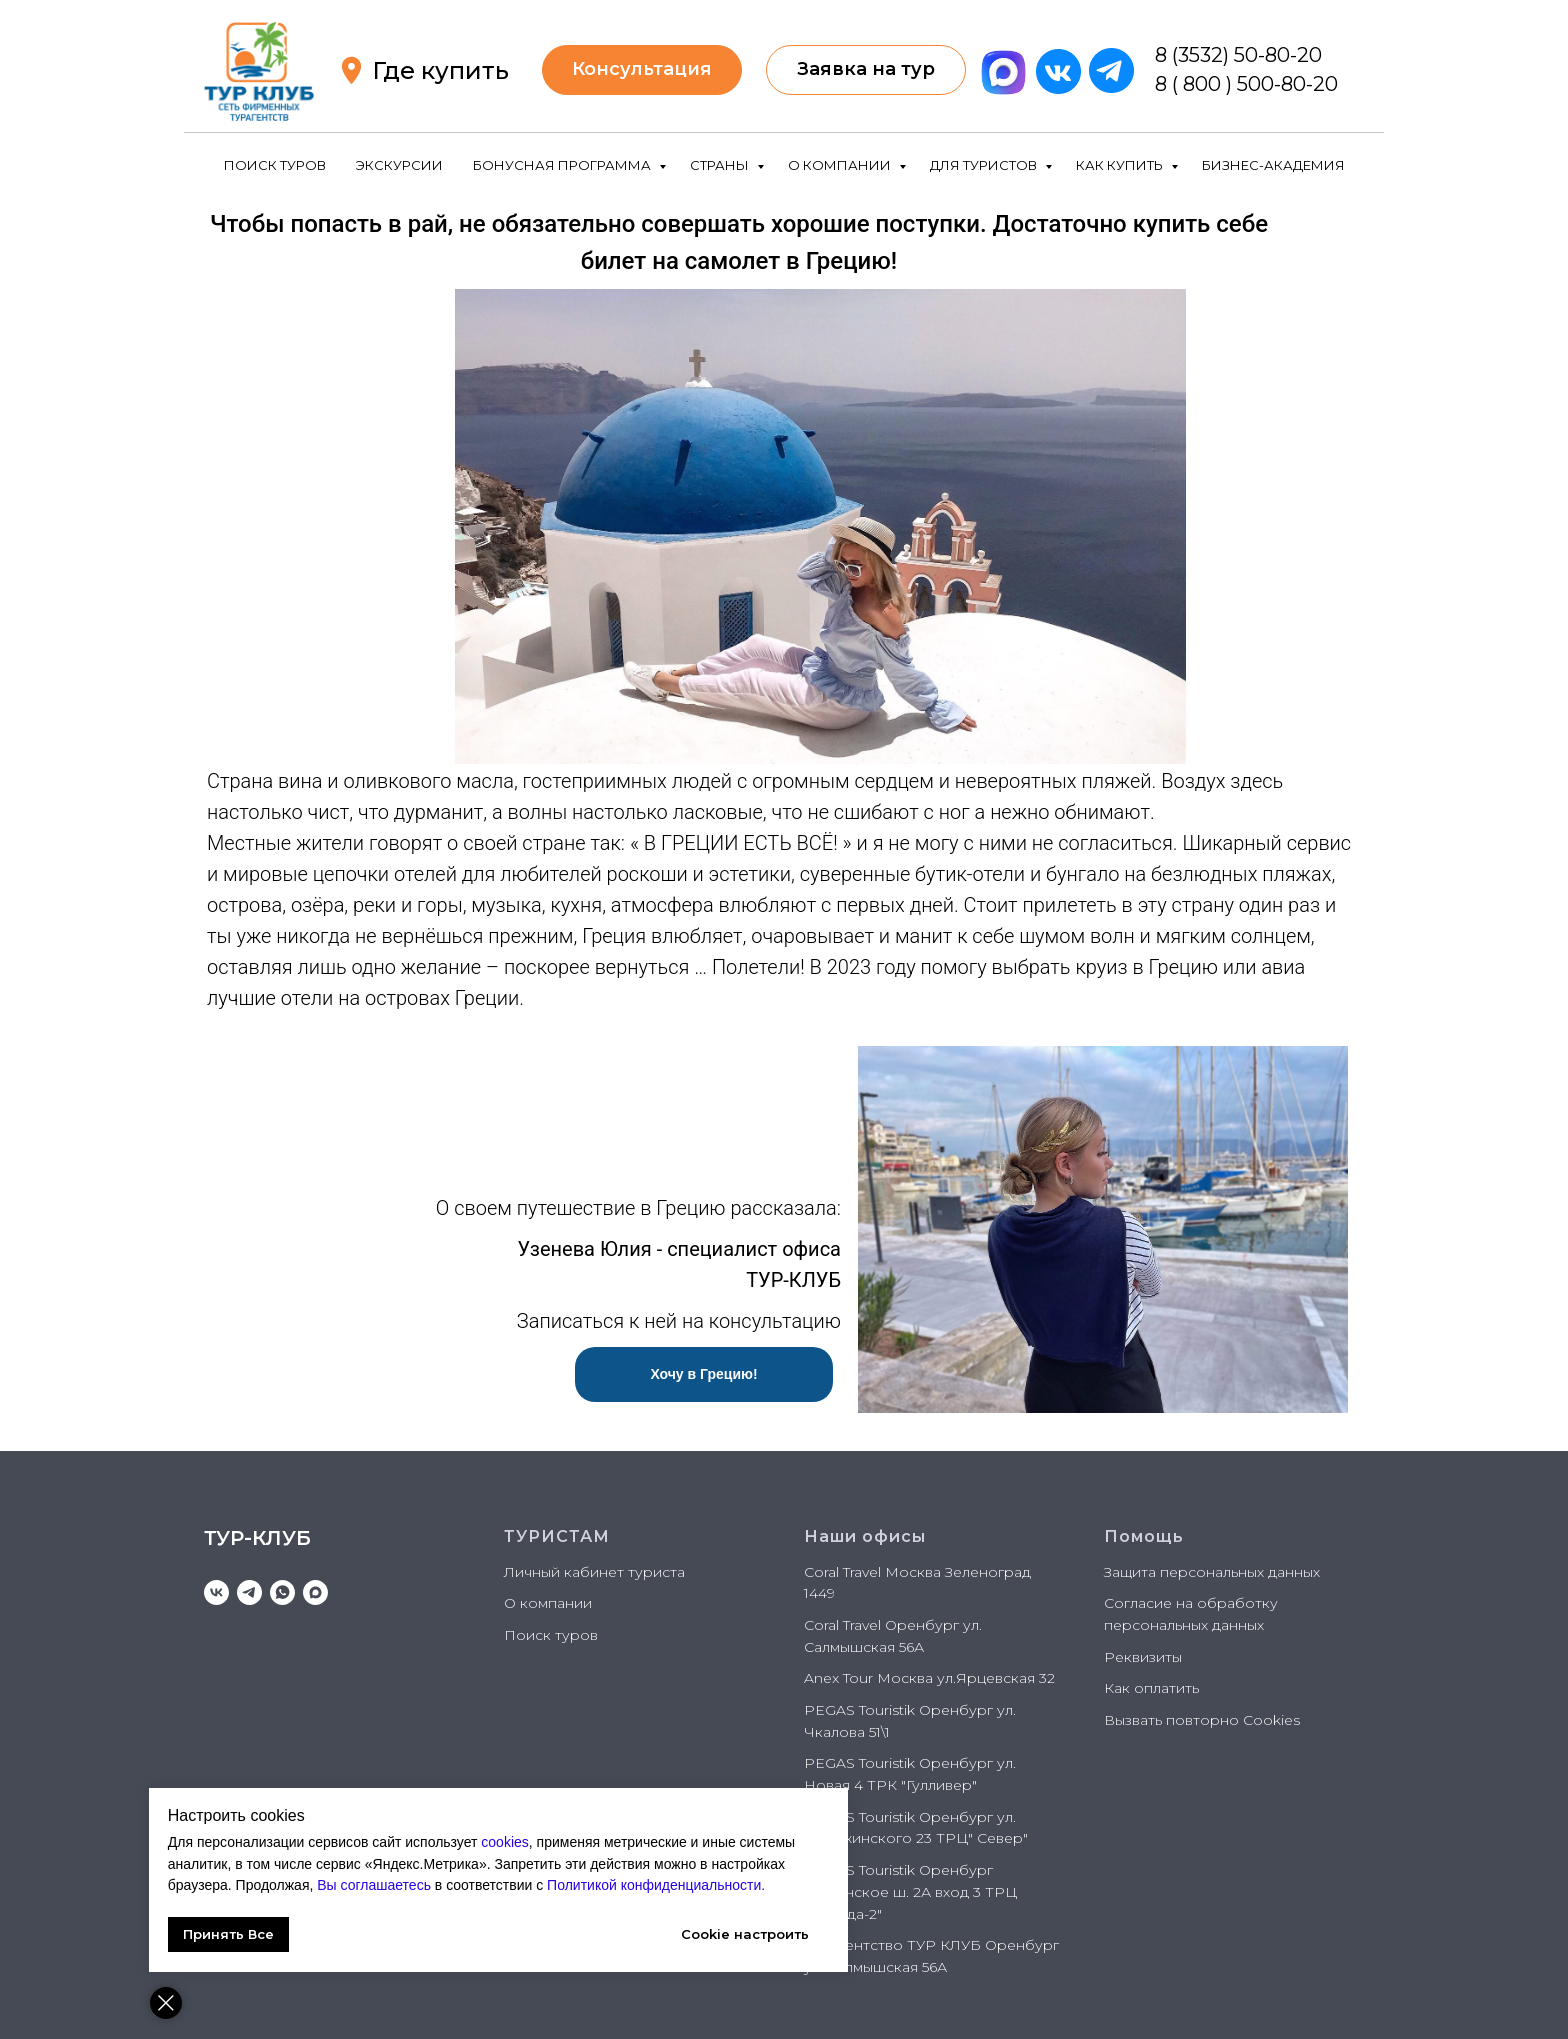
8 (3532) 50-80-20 (1238, 55)
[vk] (216, 1592)
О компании (548, 1603)
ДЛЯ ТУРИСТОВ (985, 165)
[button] (866, 70)
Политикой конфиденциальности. (377, 1885)
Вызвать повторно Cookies (1202, 1720)
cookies (506, 1820)
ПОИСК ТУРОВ (275, 165)
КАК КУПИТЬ (1121, 165)
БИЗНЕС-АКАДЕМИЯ (1273, 165)
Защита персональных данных (1212, 1572)
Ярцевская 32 (1005, 1678)
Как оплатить (1151, 1688)
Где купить (440, 70)
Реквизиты (1143, 1657)
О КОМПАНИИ (841, 165)
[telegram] (249, 1592)
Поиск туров (551, 1635)
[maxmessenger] (315, 1592)
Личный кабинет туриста (594, 1572)
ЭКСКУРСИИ (399, 165)
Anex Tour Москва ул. (880, 1678)
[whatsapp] (282, 1592)
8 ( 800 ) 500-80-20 (1246, 84)
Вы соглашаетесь (576, 1864)
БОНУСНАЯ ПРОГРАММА (563, 165)
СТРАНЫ (721, 165)
